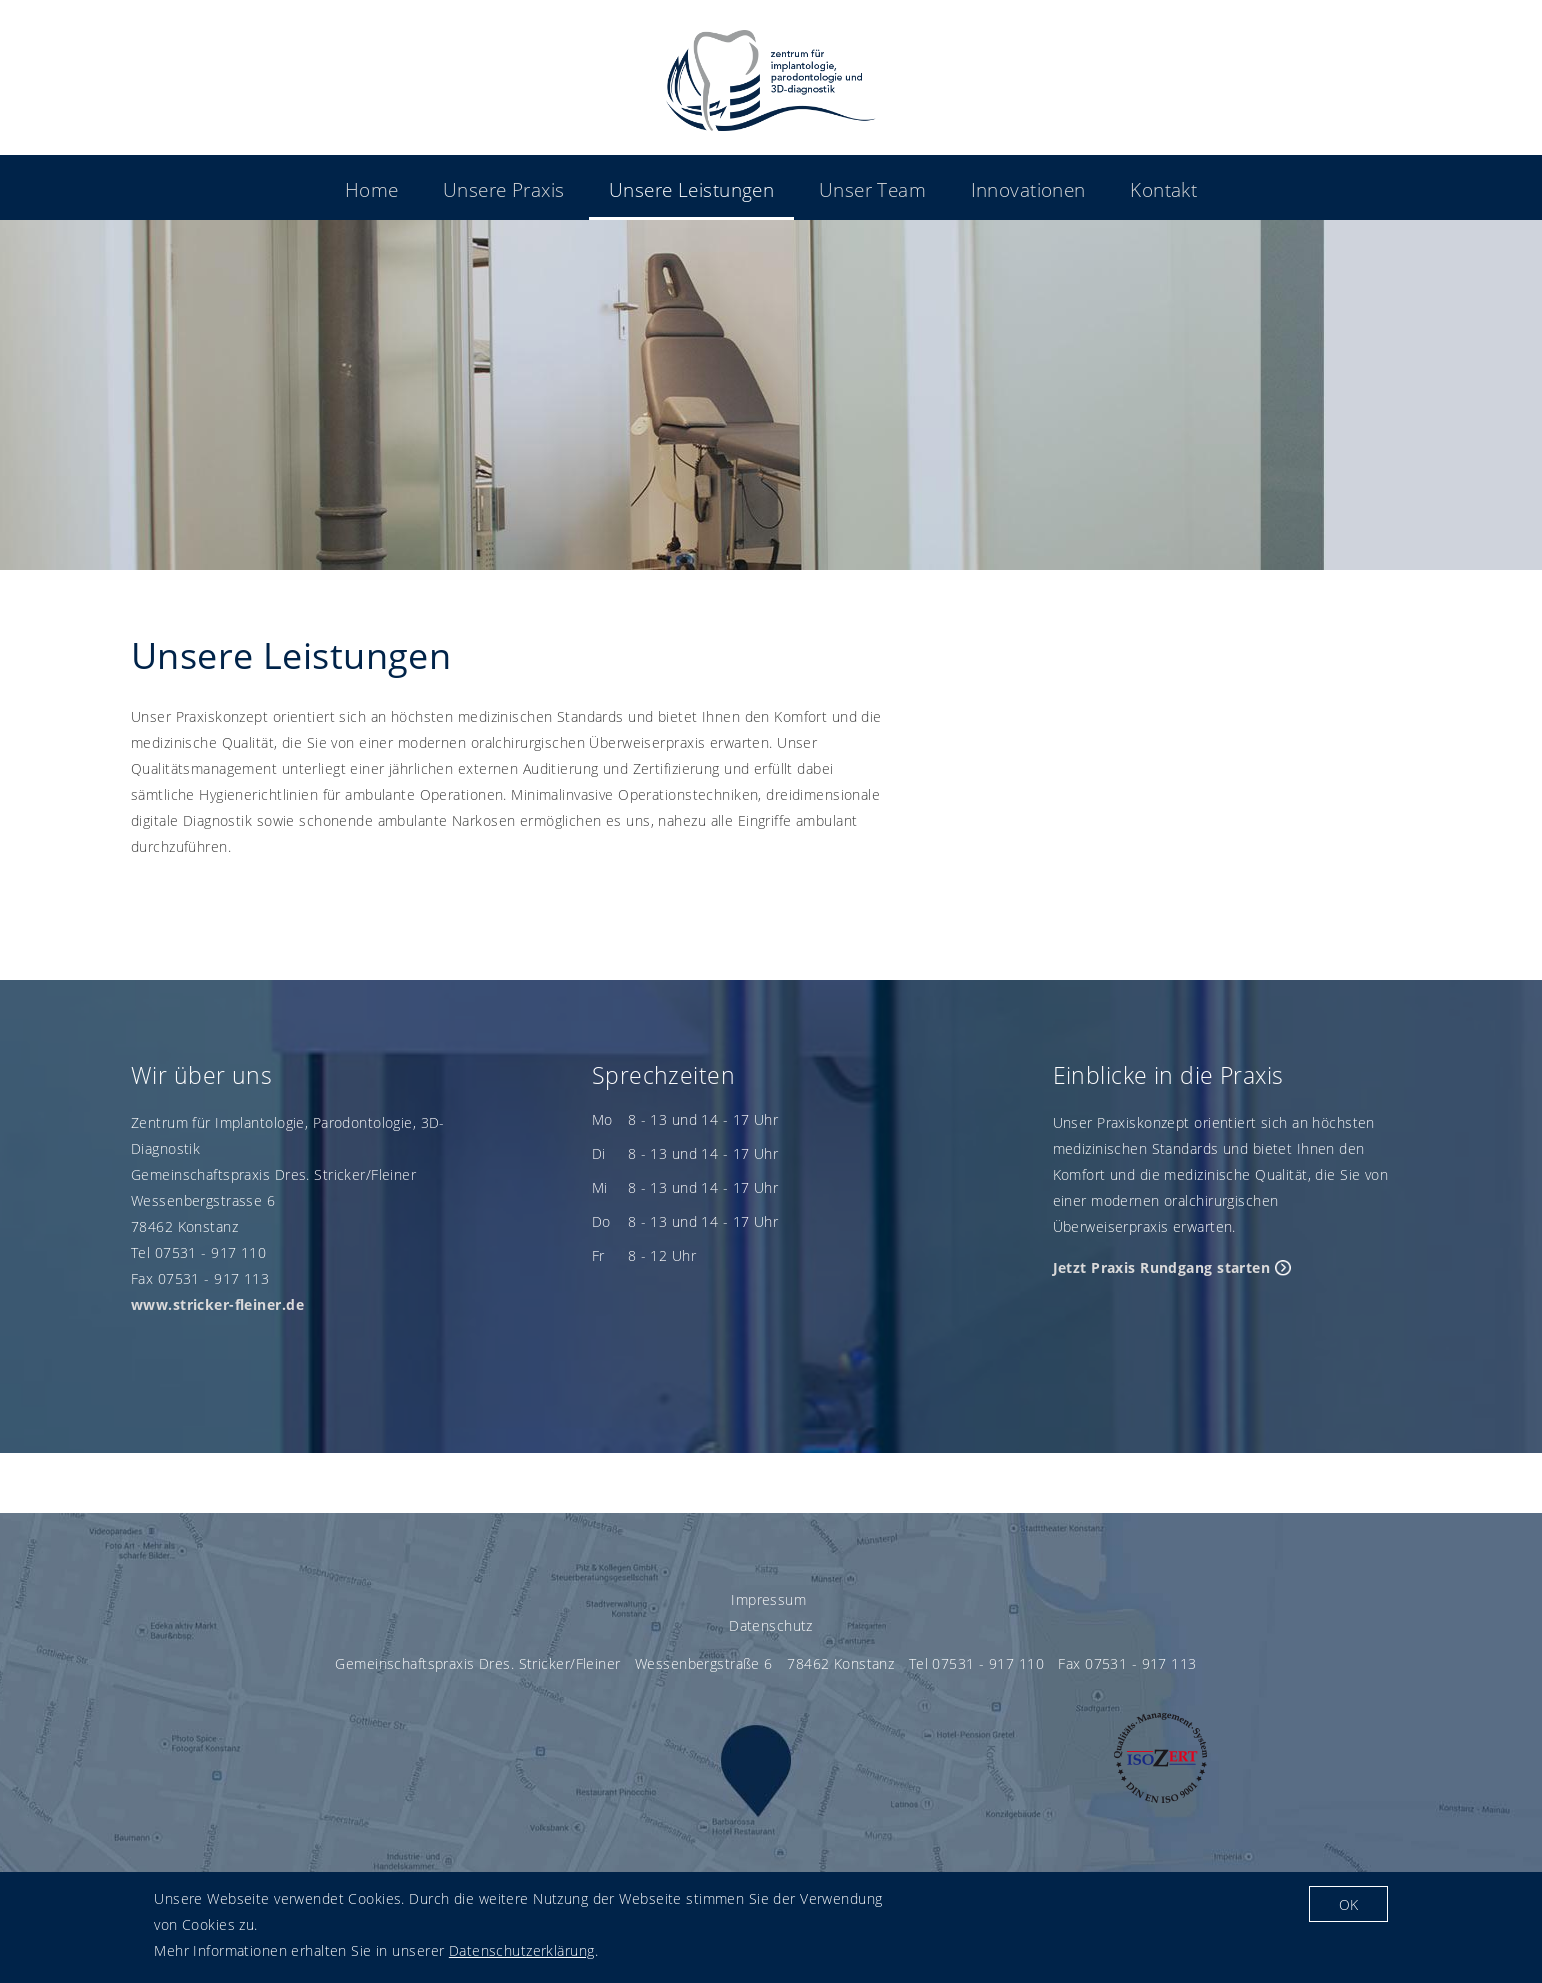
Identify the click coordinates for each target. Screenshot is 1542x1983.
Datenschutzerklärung (522, 1956)
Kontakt (1163, 189)
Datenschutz (771, 1625)
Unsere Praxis (504, 189)
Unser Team (872, 189)
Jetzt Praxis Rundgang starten (1162, 1267)
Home (372, 189)
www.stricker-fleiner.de (217, 1304)
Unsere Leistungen (691, 189)
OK (1348, 1909)
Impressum (768, 1599)
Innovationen (1028, 189)
